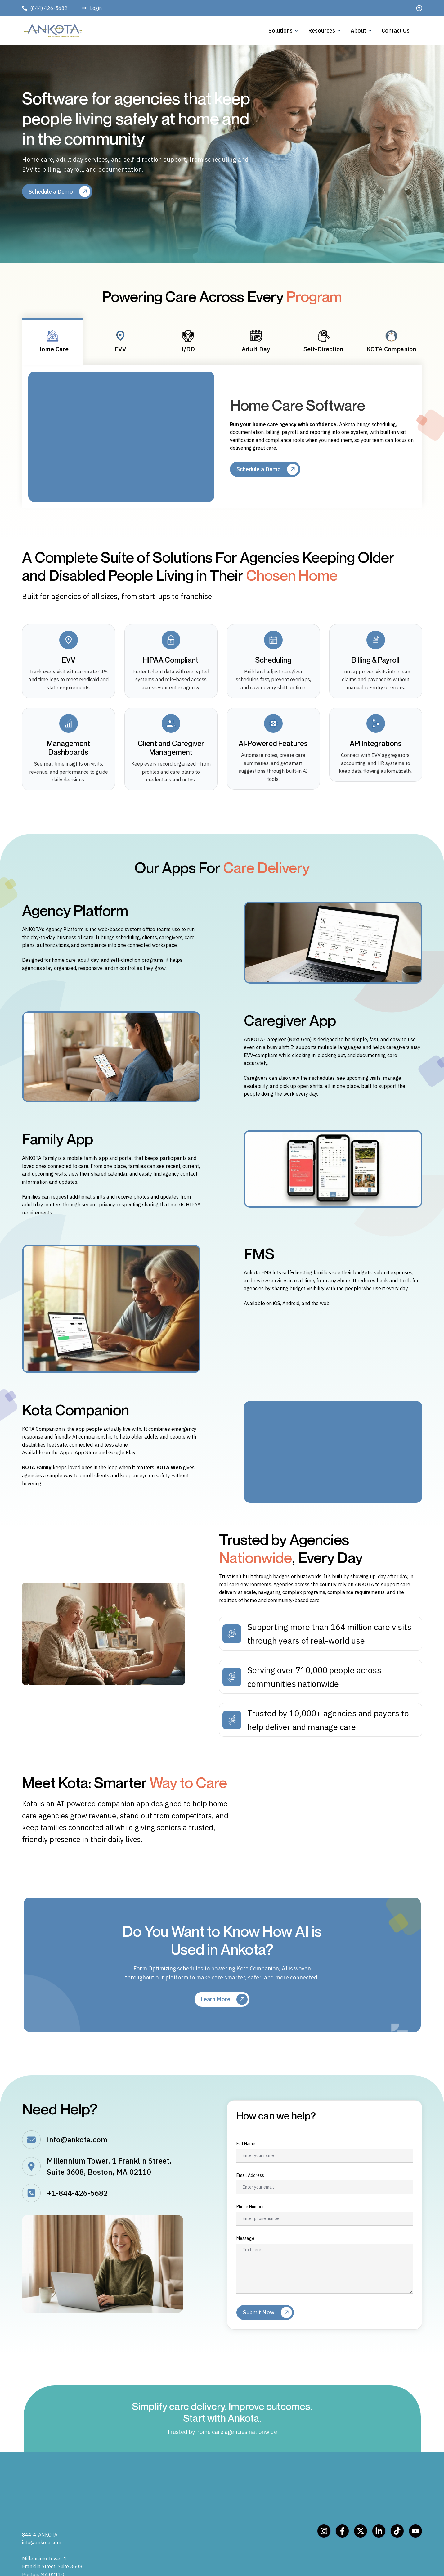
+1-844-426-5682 (65, 2196)
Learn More (215, 2002)
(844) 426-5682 (49, 8)
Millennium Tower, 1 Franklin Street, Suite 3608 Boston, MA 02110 (52, 2532)
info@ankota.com (64, 2142)
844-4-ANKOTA (39, 2500)
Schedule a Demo (51, 191)
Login (96, 8)
